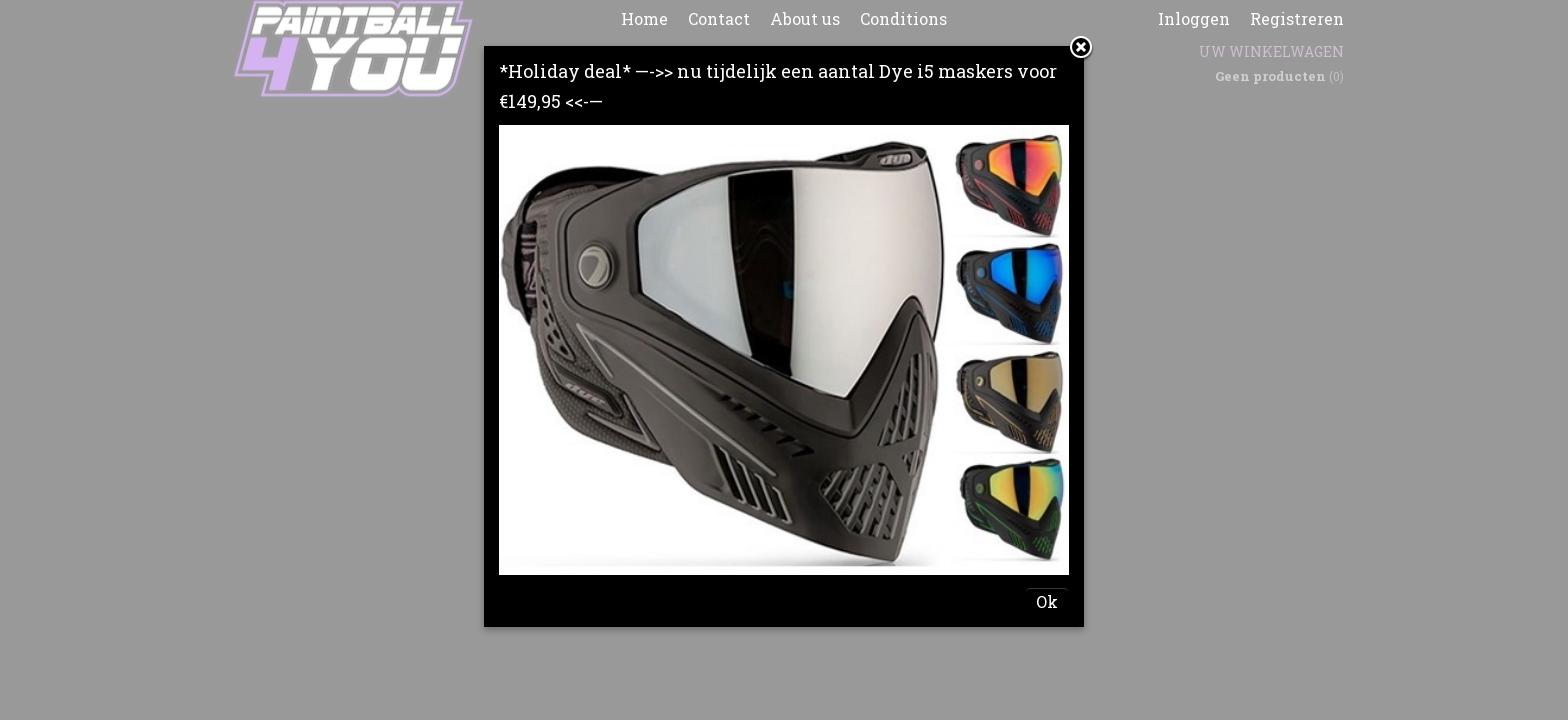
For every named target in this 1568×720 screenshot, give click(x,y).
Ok (1047, 601)
